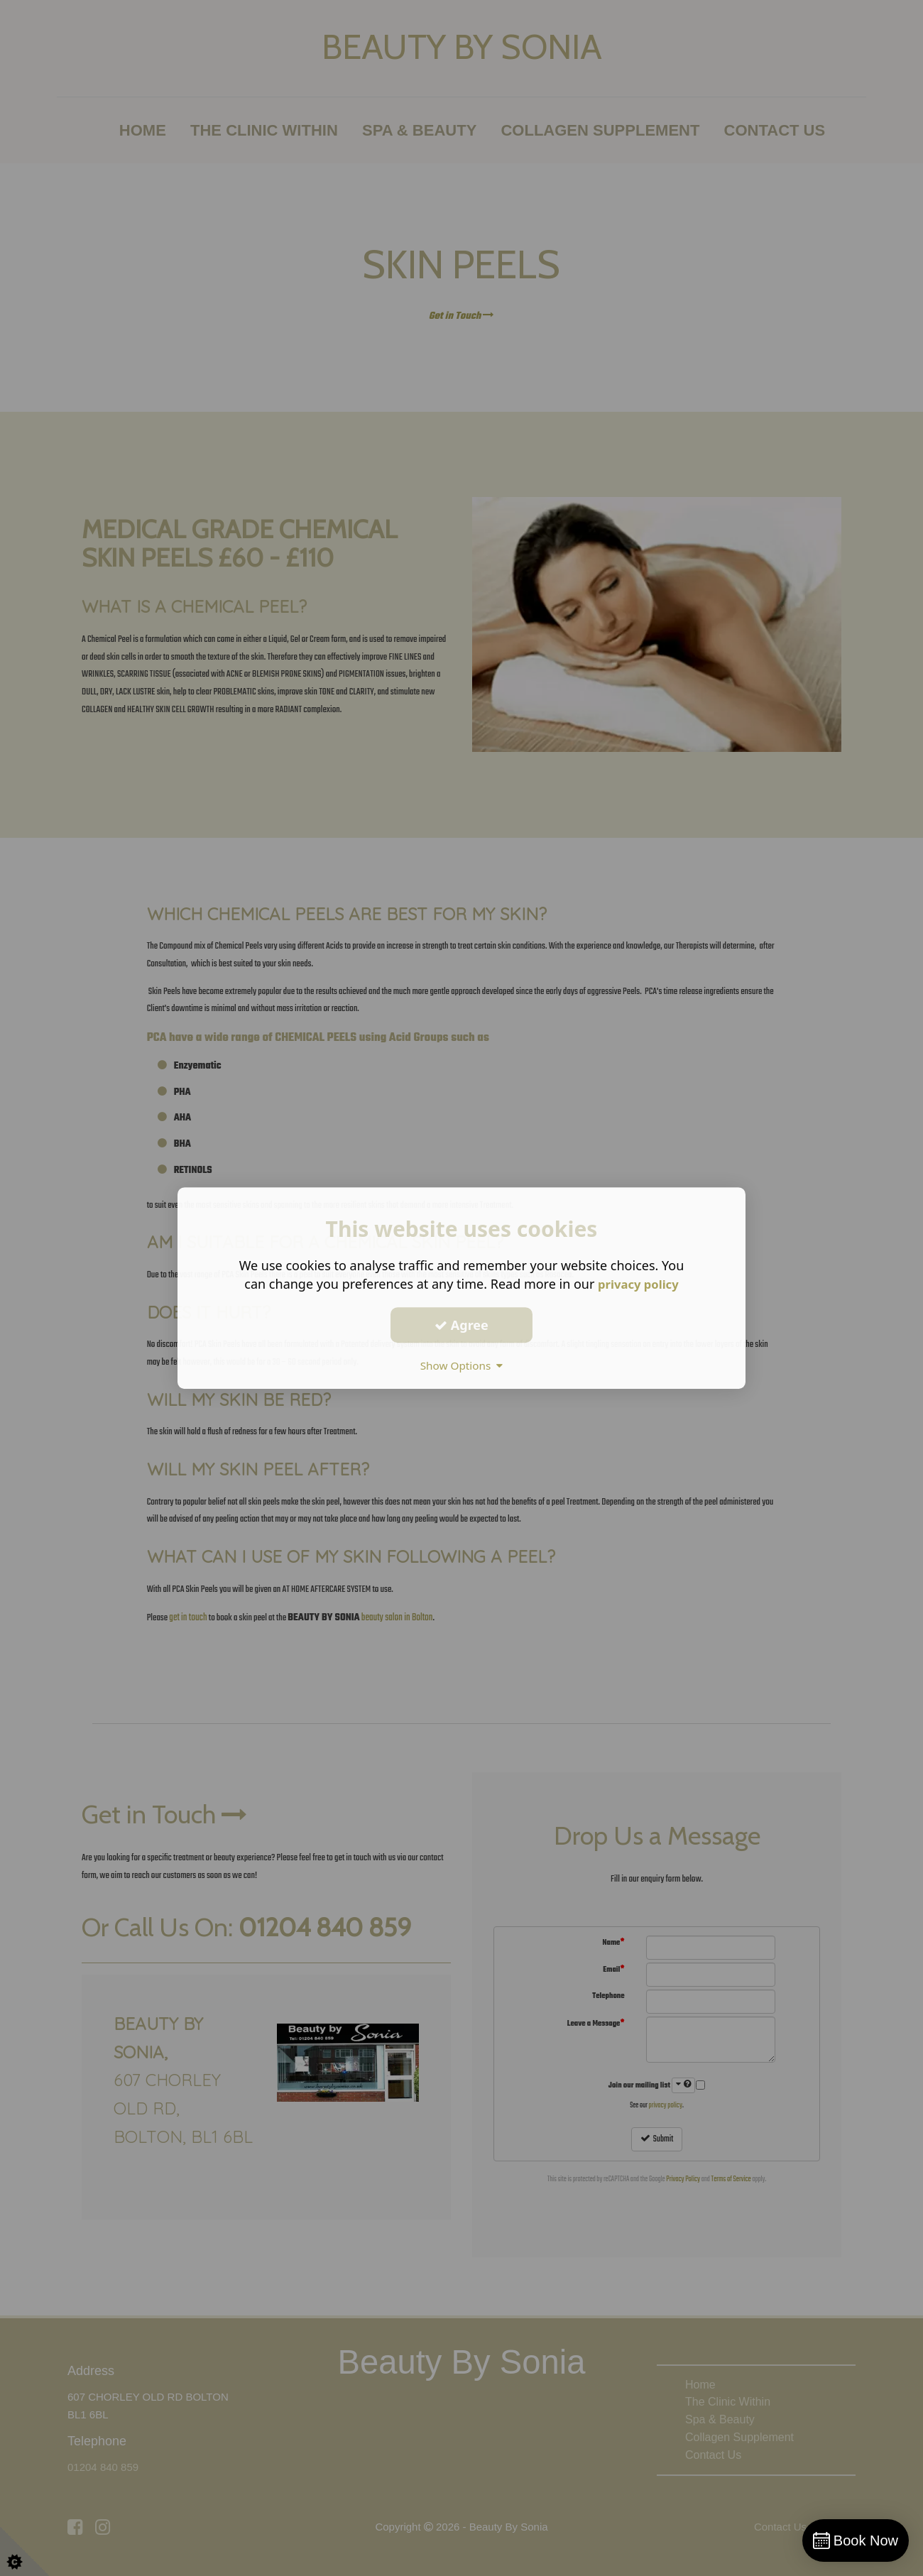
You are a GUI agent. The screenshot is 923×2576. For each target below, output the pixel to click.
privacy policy (638, 1283)
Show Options (461, 1365)
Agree (461, 1324)
